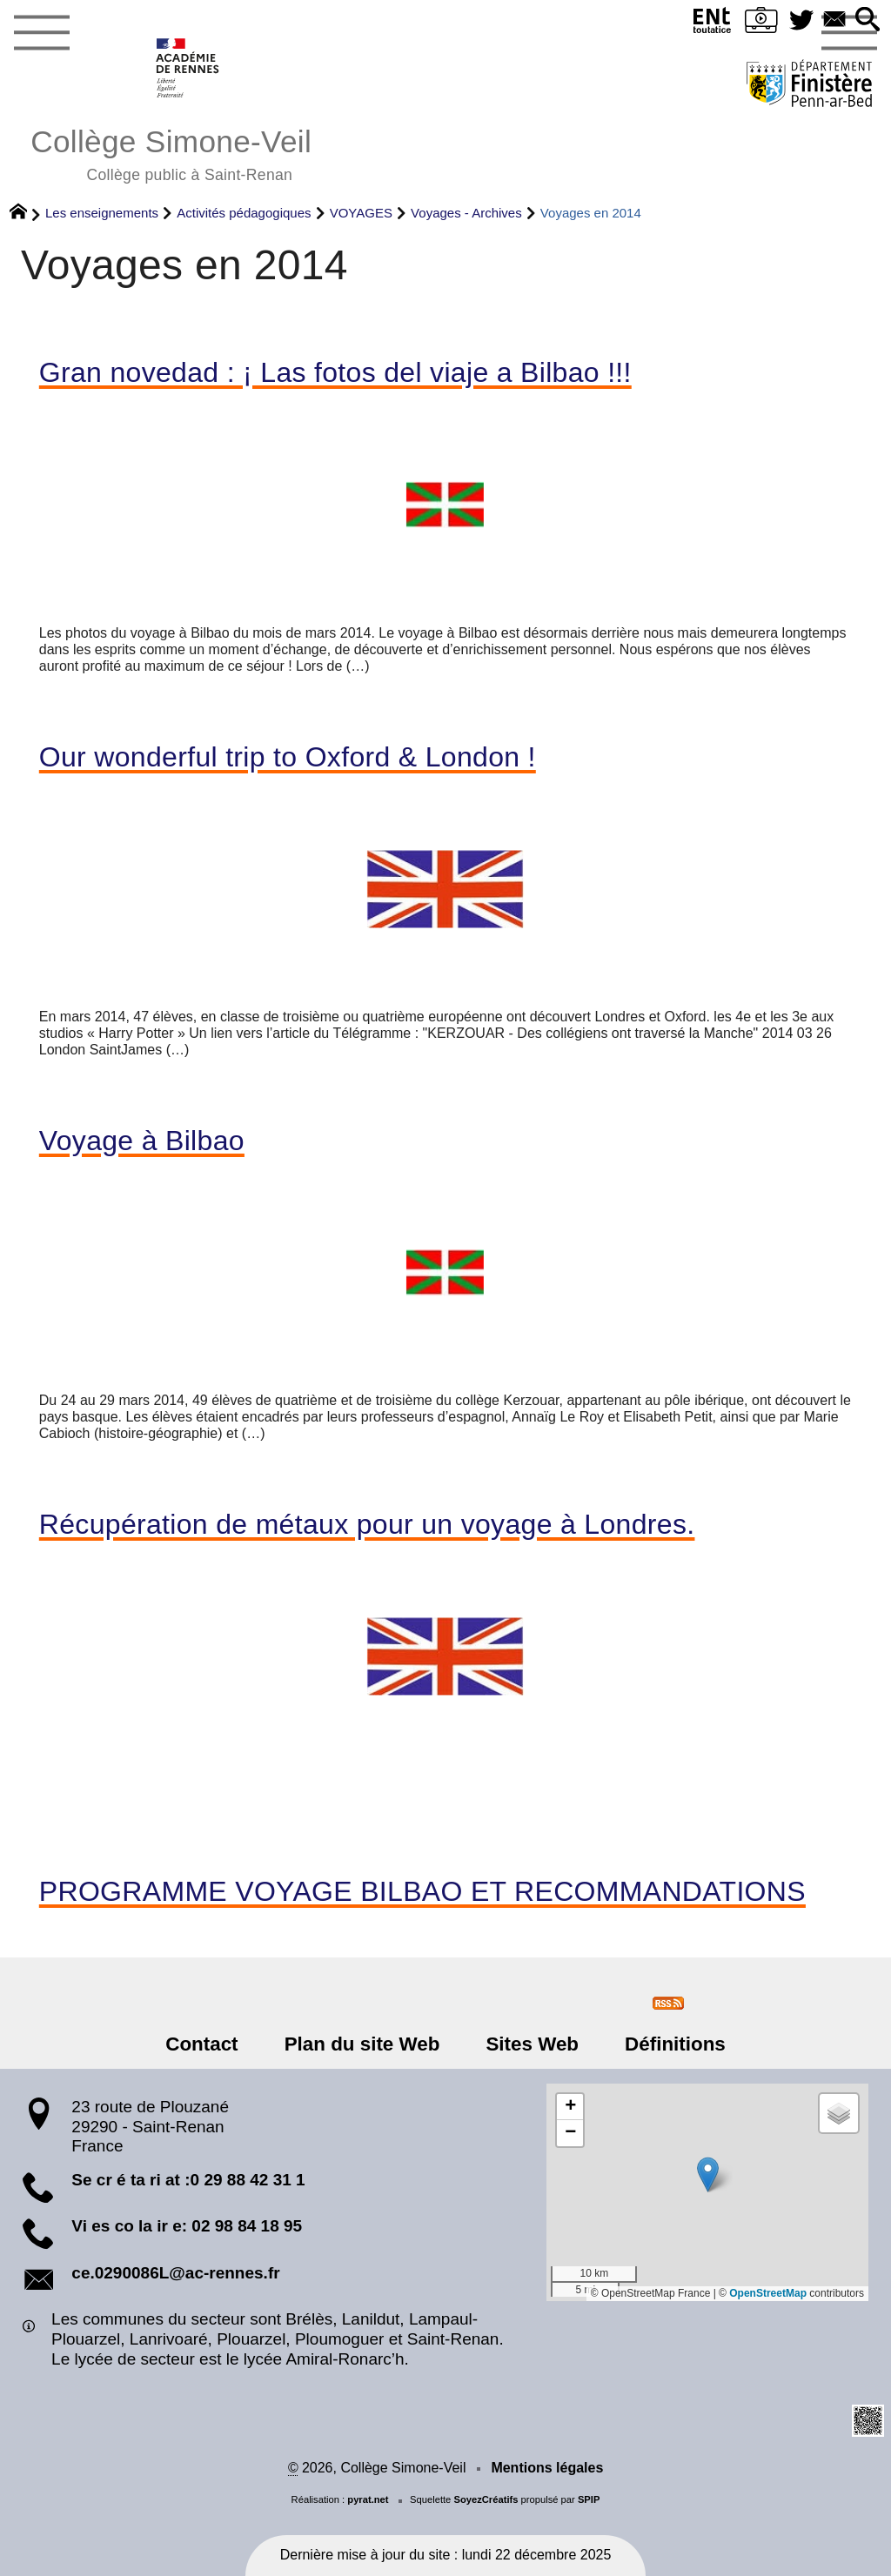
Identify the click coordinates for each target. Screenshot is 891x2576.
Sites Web (531, 2044)
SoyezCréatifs (485, 2499)
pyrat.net (367, 2499)
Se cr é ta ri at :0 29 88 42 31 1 (188, 2180)
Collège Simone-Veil (171, 152)
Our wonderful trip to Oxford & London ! (287, 757)
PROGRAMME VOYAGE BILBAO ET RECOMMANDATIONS (422, 1891)
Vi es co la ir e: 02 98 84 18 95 (186, 2226)
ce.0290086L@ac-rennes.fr (175, 2273)
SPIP (589, 2499)
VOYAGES (361, 212)
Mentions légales (547, 2467)
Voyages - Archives (466, 212)
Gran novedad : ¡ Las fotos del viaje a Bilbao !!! (335, 372)
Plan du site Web (363, 2044)
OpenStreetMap (768, 2293)
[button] (867, 20)
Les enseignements (101, 212)
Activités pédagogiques (244, 212)
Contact (204, 2044)
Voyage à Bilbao (142, 1140)
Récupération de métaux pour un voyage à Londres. (367, 1524)
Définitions (672, 2044)
